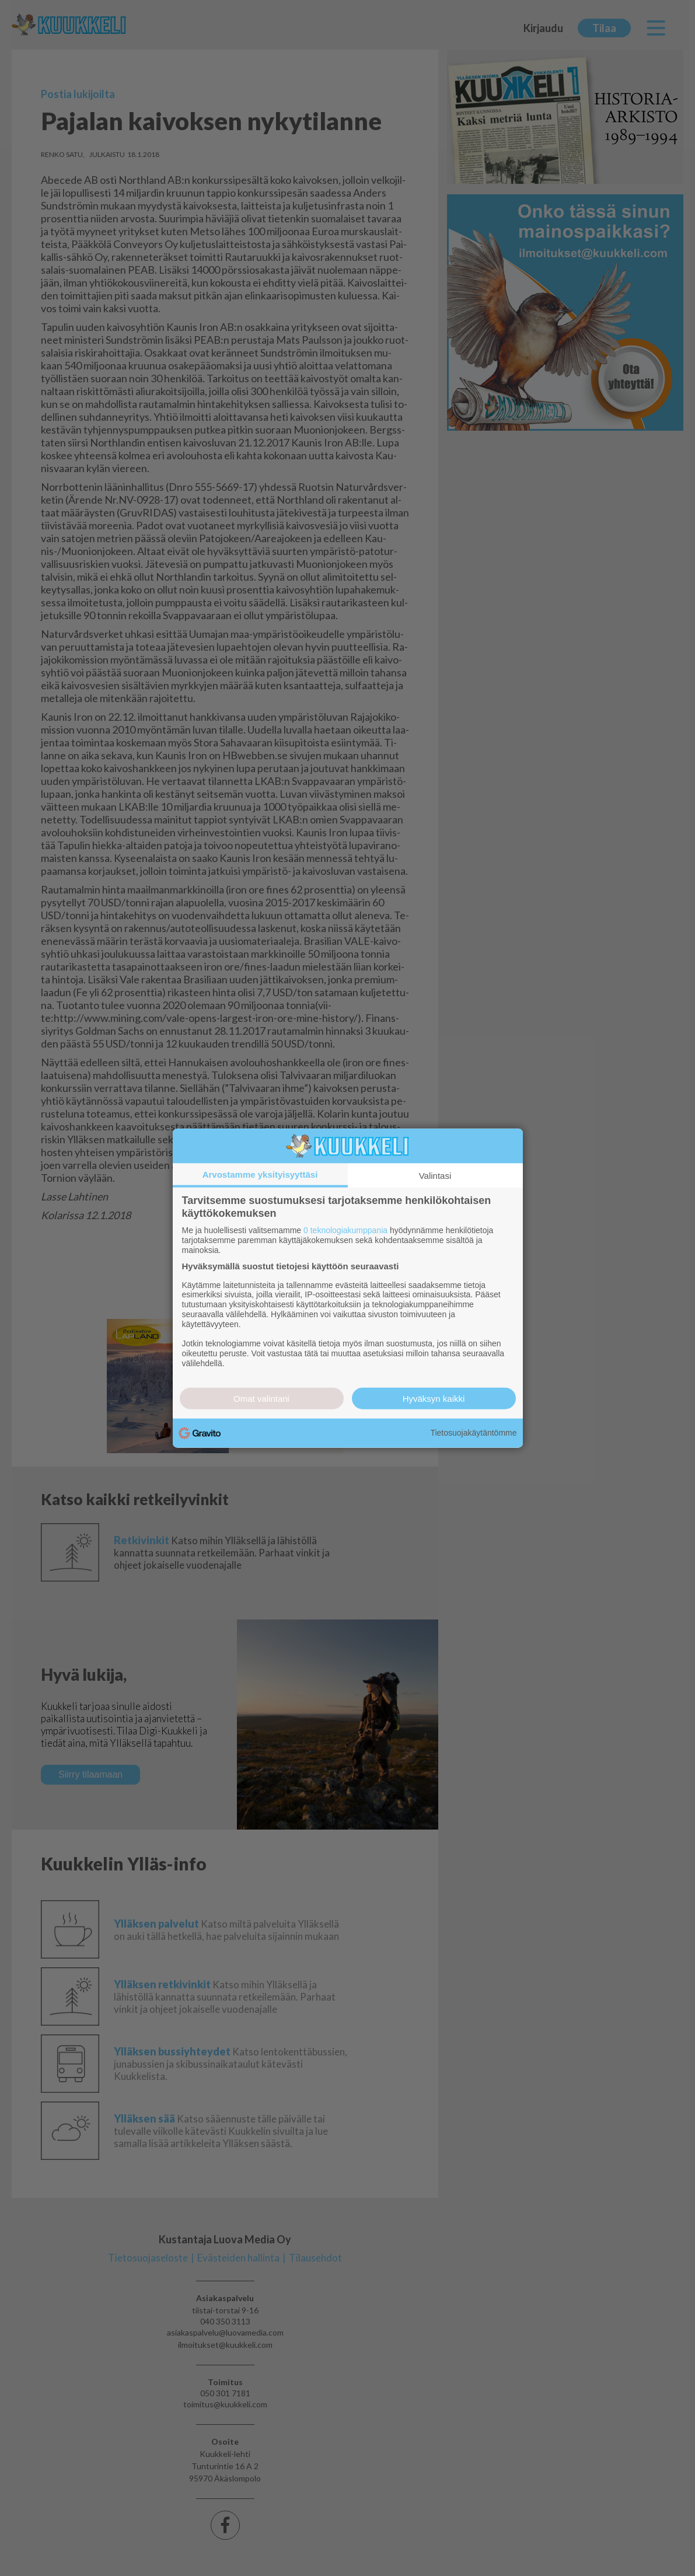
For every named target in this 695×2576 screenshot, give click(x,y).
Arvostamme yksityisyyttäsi (260, 1174)
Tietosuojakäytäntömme (473, 1432)
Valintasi (435, 1176)
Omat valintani (261, 1398)
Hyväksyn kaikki (434, 1398)
